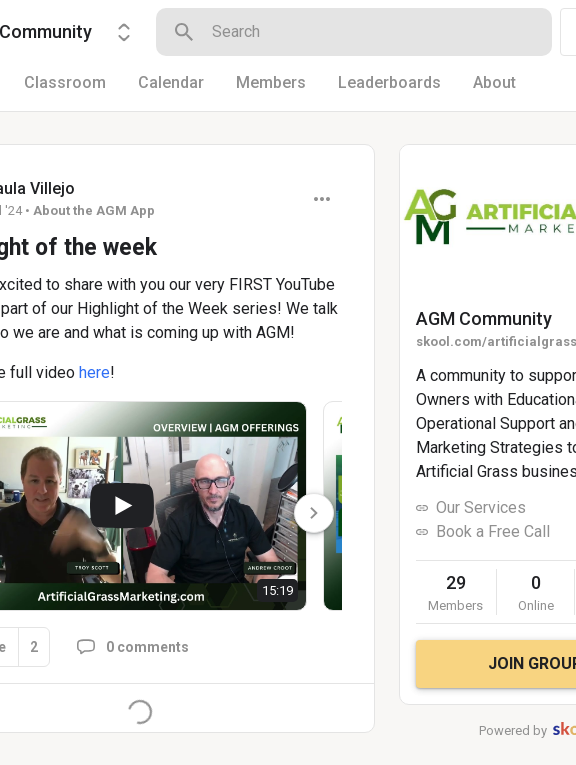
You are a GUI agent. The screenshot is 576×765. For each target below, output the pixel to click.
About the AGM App (94, 210)
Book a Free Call (493, 531)
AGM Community (484, 318)
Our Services (481, 507)
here (94, 372)
